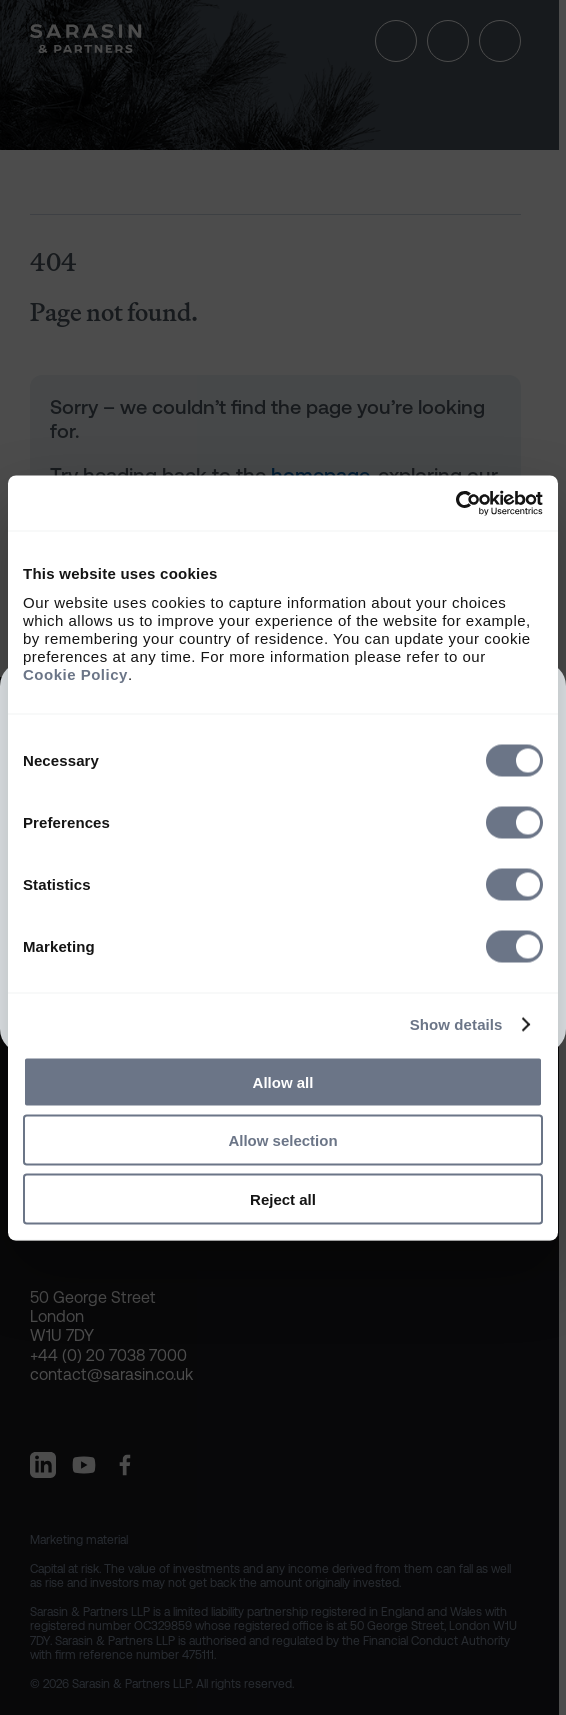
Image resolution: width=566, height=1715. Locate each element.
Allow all (283, 1081)
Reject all (283, 1198)
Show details (456, 1024)
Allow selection (282, 1140)
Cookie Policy (75, 673)
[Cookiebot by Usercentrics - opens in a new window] (455, 503)
